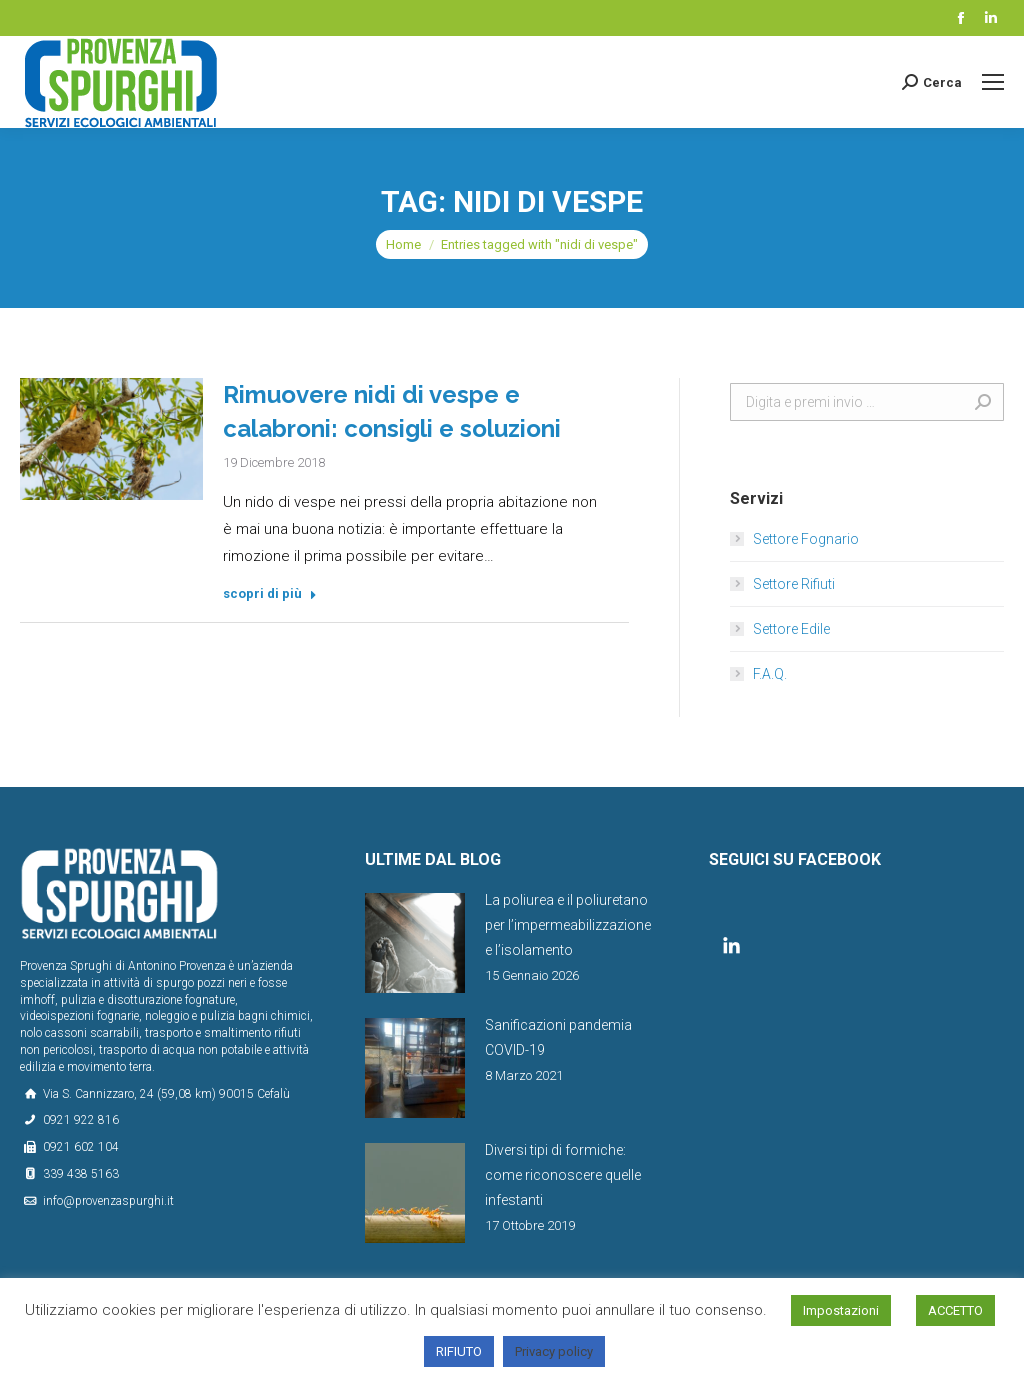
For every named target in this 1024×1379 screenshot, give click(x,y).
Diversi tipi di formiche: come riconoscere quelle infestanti (563, 1175)
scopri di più (270, 593)
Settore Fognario (806, 539)
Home (403, 244)
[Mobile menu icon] (993, 82)
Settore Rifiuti (794, 584)
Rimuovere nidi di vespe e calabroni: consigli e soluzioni (392, 411)
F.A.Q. (770, 674)
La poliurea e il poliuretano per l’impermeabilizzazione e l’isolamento (568, 925)
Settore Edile (791, 629)
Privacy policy (554, 1351)
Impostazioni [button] (841, 1310)
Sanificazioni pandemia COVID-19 (558, 1037)
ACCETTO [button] (955, 1310)
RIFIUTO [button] (459, 1351)
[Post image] (415, 943)
